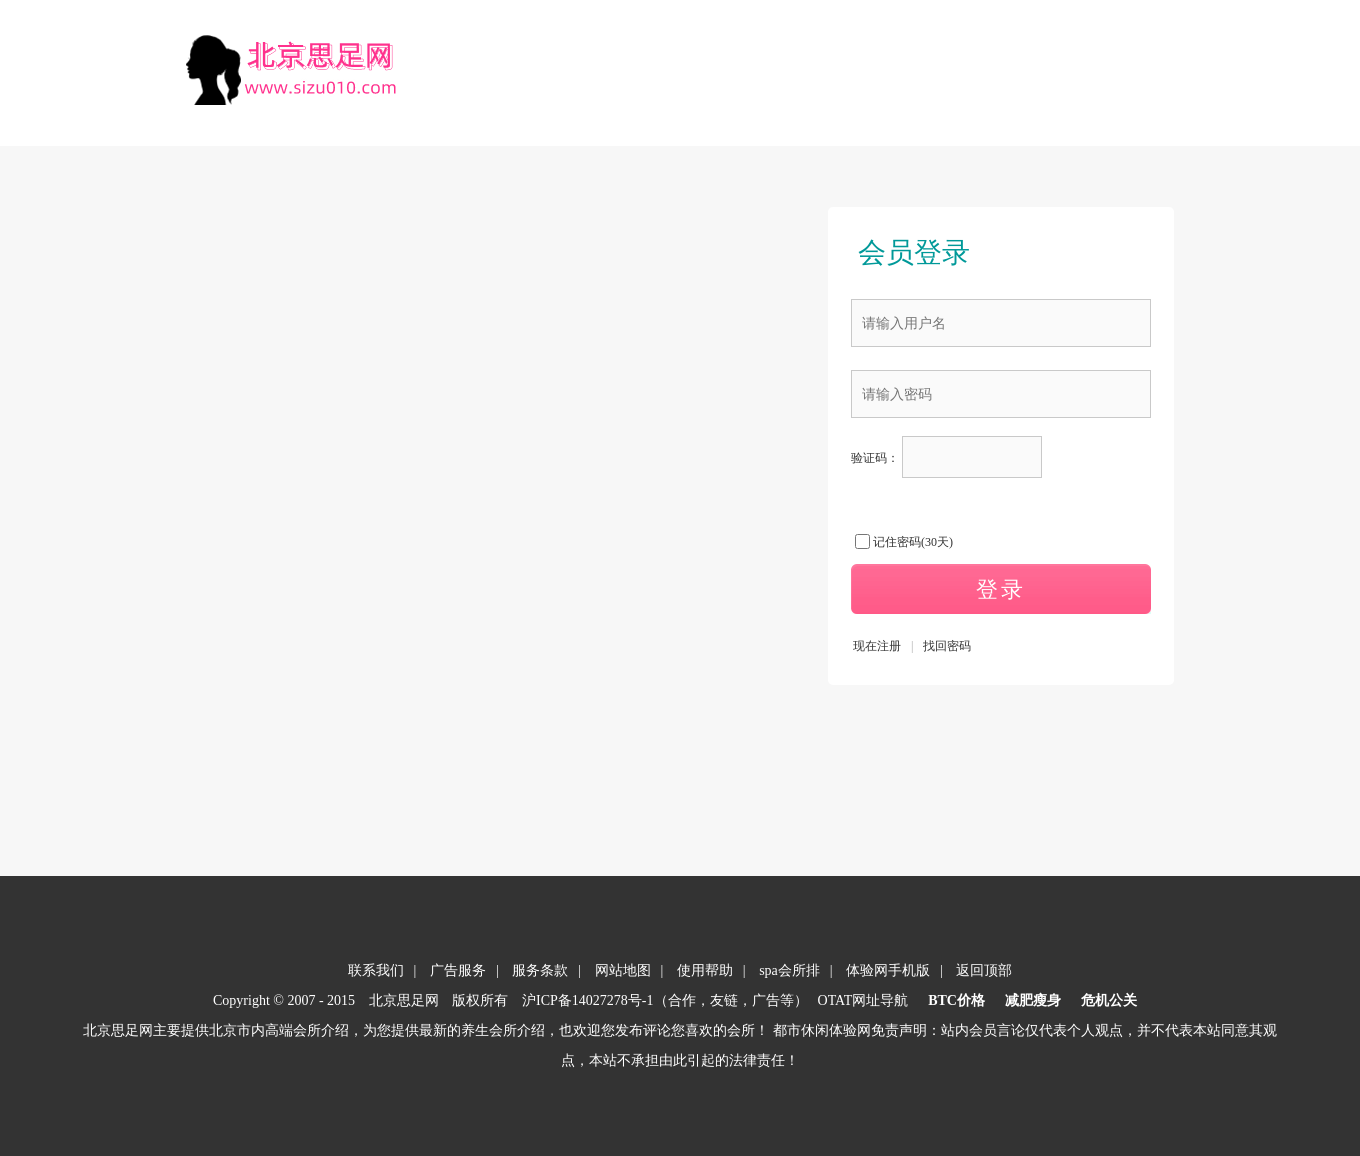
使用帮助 (705, 970)
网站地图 (623, 970)
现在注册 (877, 646)
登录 (1001, 589)
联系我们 (376, 970)
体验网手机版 (888, 970)
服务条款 (540, 970)
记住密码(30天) (913, 542)
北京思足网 (404, 1000)
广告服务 (458, 970)
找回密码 (947, 646)
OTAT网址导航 (863, 1000)
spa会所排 (789, 970)
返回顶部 (984, 970)
